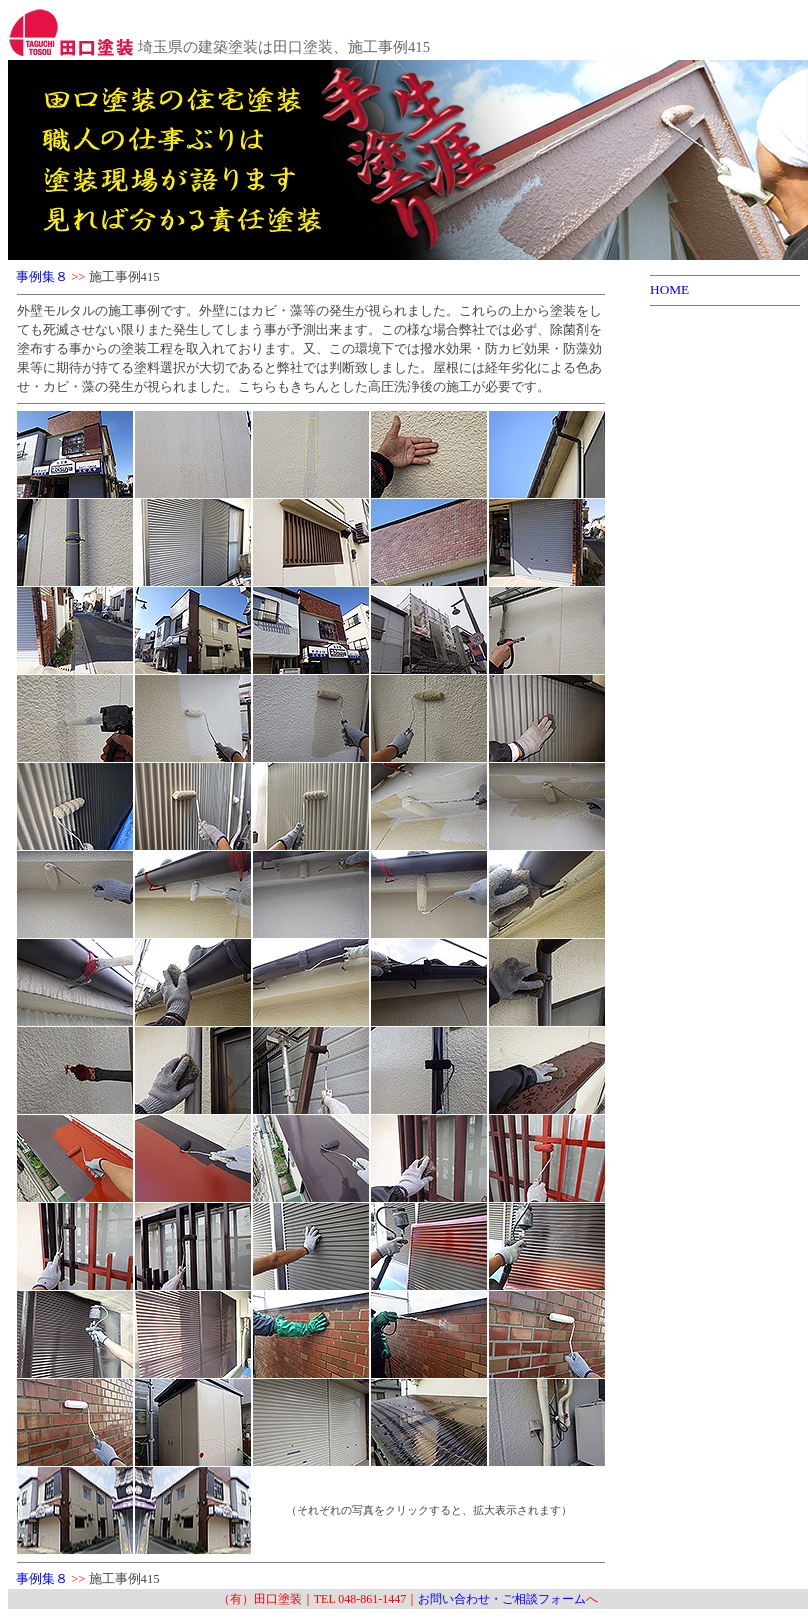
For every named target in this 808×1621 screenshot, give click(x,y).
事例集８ (42, 277)
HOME (669, 289)
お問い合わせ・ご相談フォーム (502, 1599)
